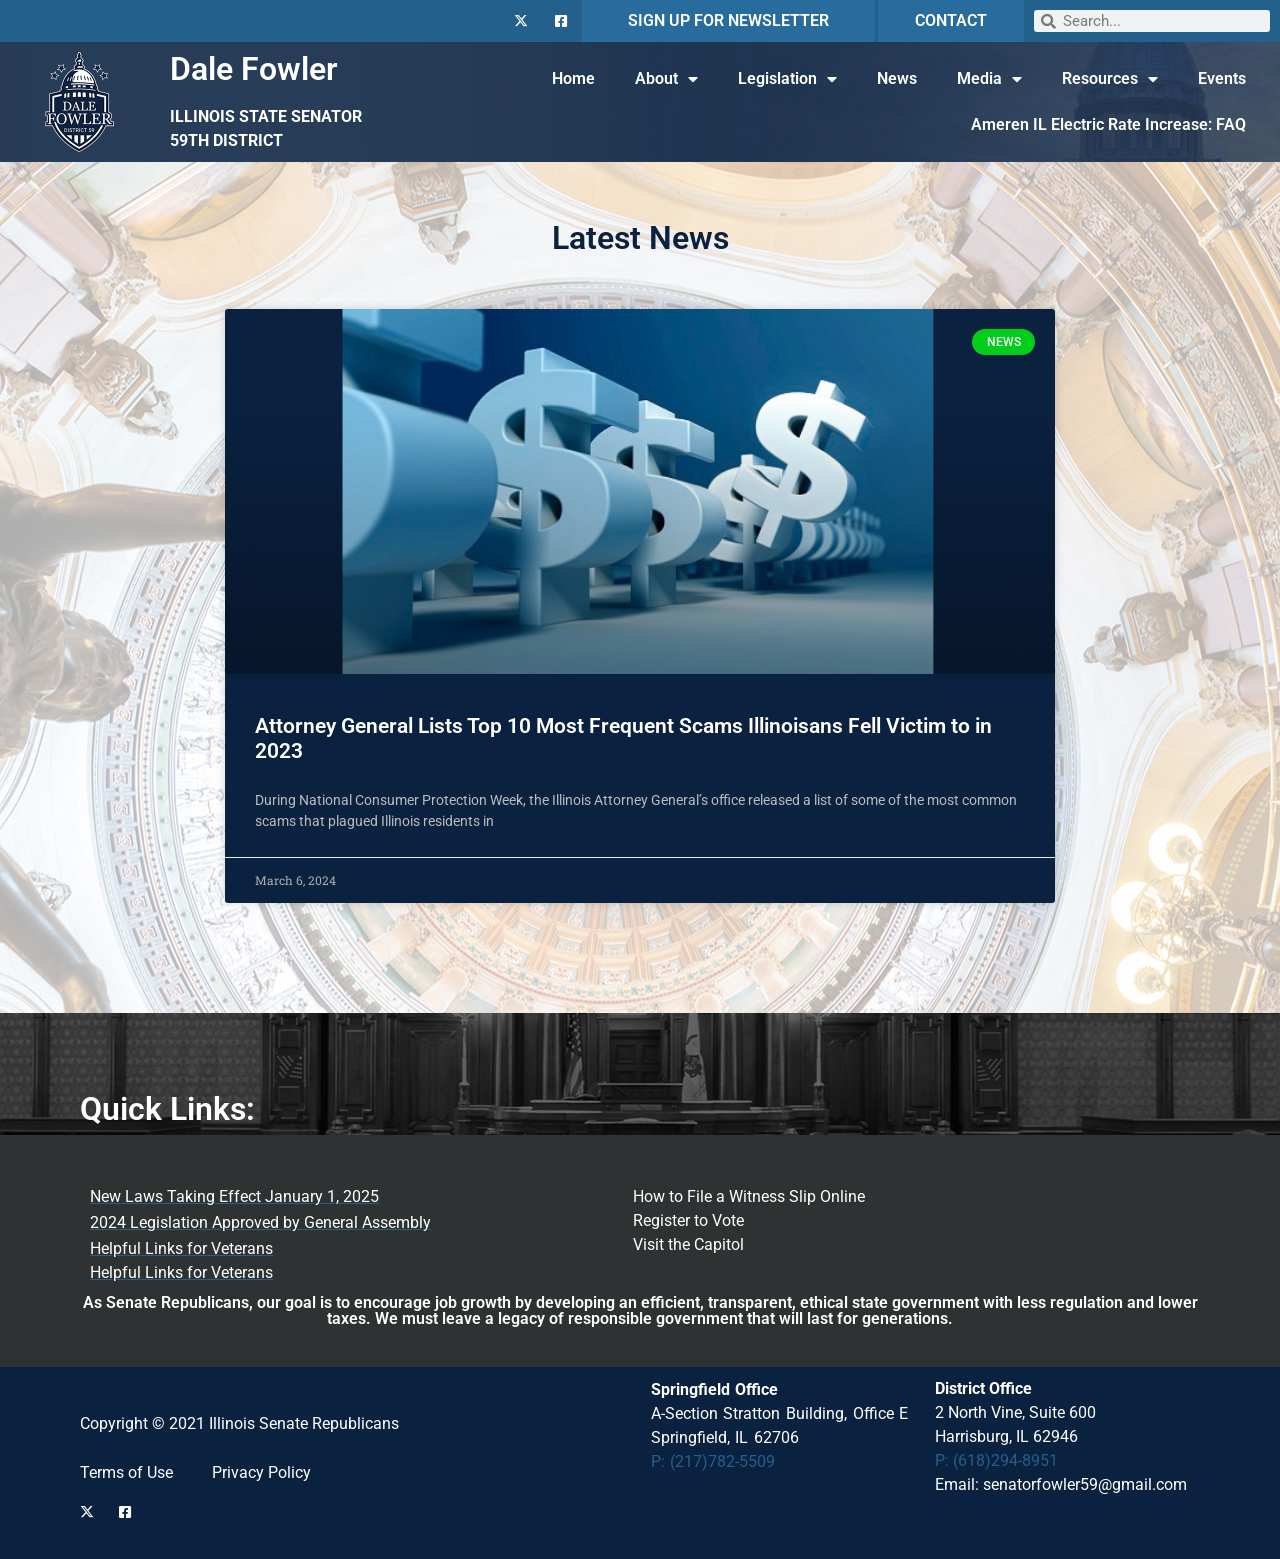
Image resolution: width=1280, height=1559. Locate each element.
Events (1222, 78)
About (666, 79)
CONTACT (951, 20)
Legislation (787, 79)
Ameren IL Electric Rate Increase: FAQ (1108, 124)
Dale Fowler (254, 69)
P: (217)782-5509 (713, 1461)
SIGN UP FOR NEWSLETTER (728, 20)
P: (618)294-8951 (996, 1460)
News (897, 78)
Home (573, 78)
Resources (1110, 79)
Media (989, 79)
